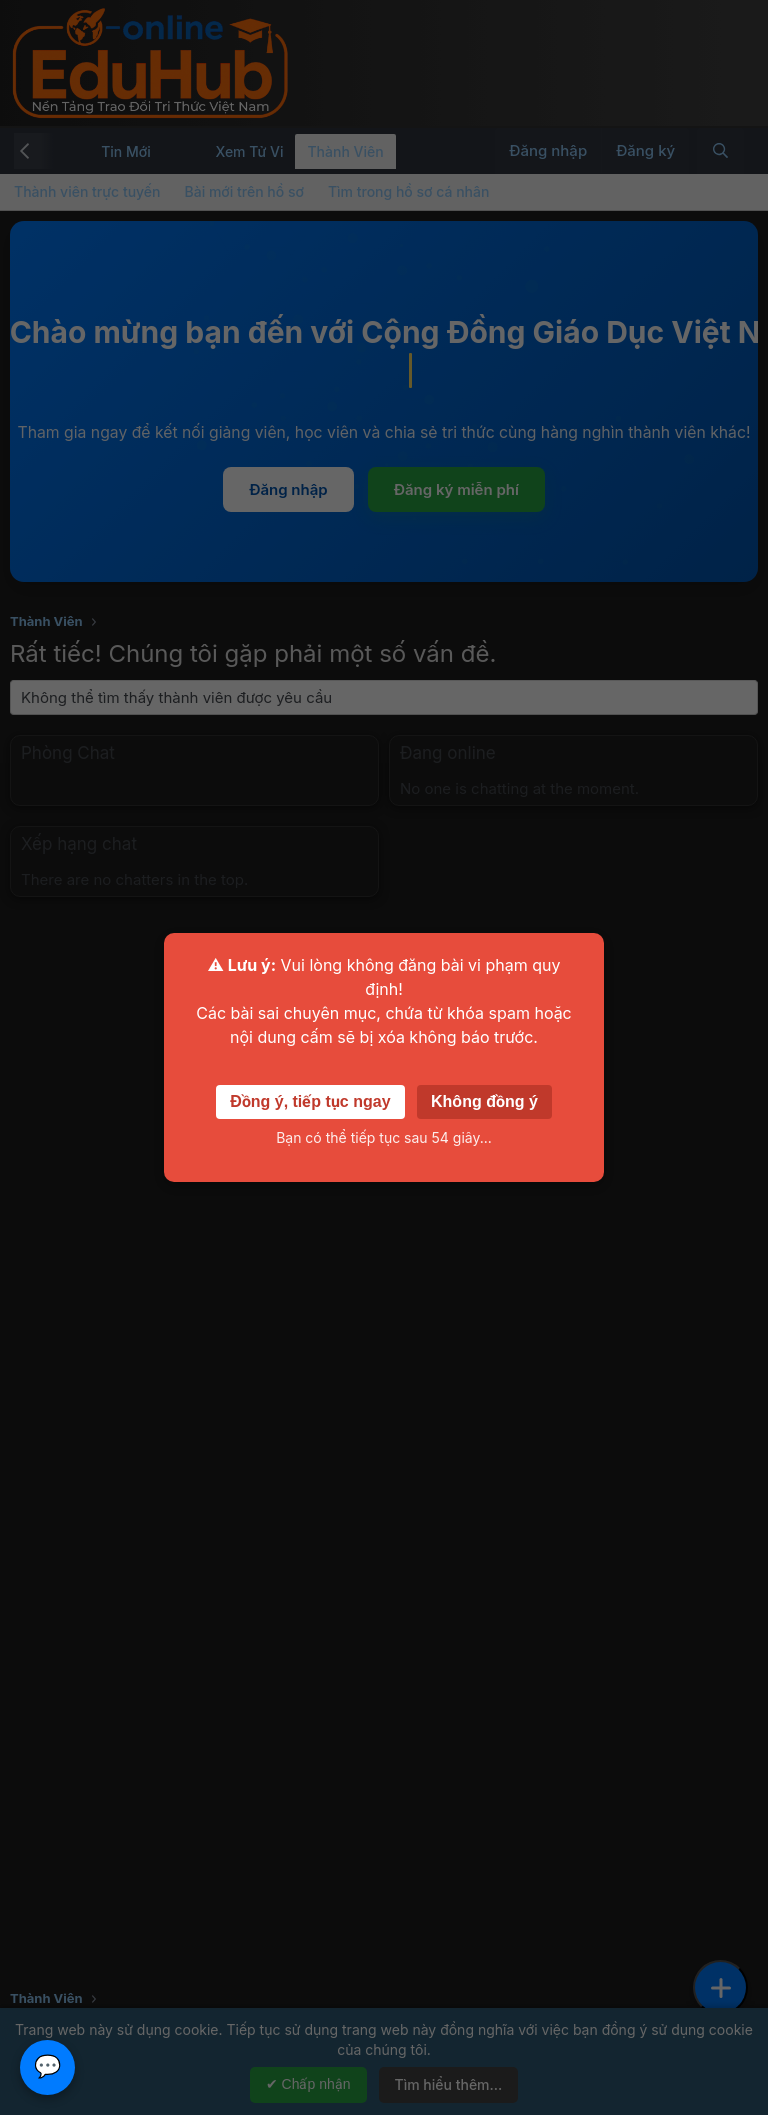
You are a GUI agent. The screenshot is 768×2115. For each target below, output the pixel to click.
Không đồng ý (484, 1101)
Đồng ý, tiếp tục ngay (310, 1101)
